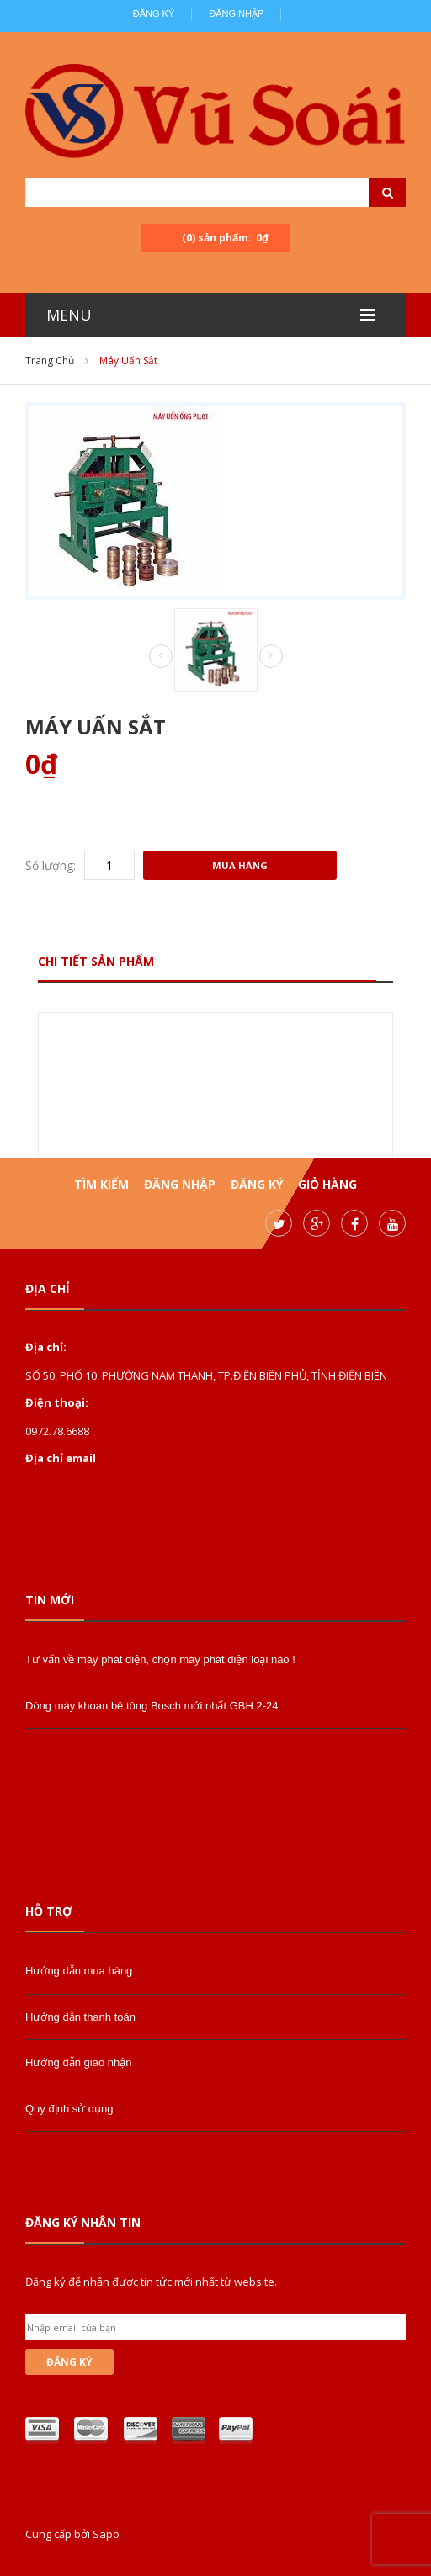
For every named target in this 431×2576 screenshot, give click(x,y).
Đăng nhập (236, 13)
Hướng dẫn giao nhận (78, 2062)
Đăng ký (154, 13)
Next (271, 656)
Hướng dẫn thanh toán (80, 2017)
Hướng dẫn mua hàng (78, 1970)
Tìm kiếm (101, 1184)
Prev (161, 657)
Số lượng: (50, 865)
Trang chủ (49, 360)
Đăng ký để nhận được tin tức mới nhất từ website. (151, 2281)
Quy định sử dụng (69, 2108)
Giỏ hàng (327, 1184)
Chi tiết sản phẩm (96, 961)
